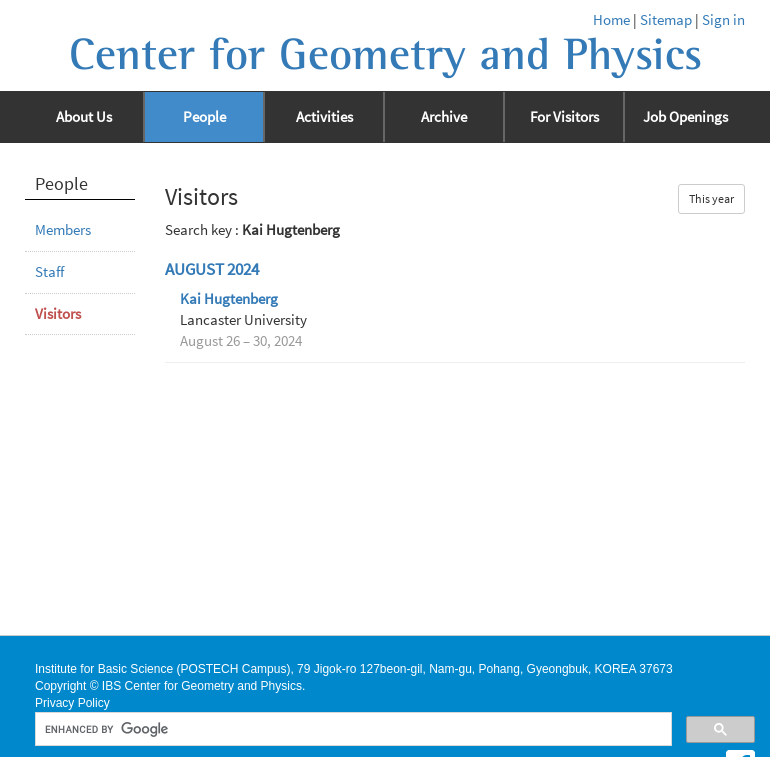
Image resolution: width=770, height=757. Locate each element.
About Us (84, 117)
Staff (49, 272)
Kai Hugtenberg (229, 299)
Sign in (723, 20)
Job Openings (685, 117)
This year (711, 198)
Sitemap (666, 20)
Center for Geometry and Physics (385, 55)
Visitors (58, 314)
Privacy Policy (72, 703)
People (204, 117)
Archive (444, 117)
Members (63, 230)
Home (611, 20)
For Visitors (564, 117)
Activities (324, 117)
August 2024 (212, 269)
